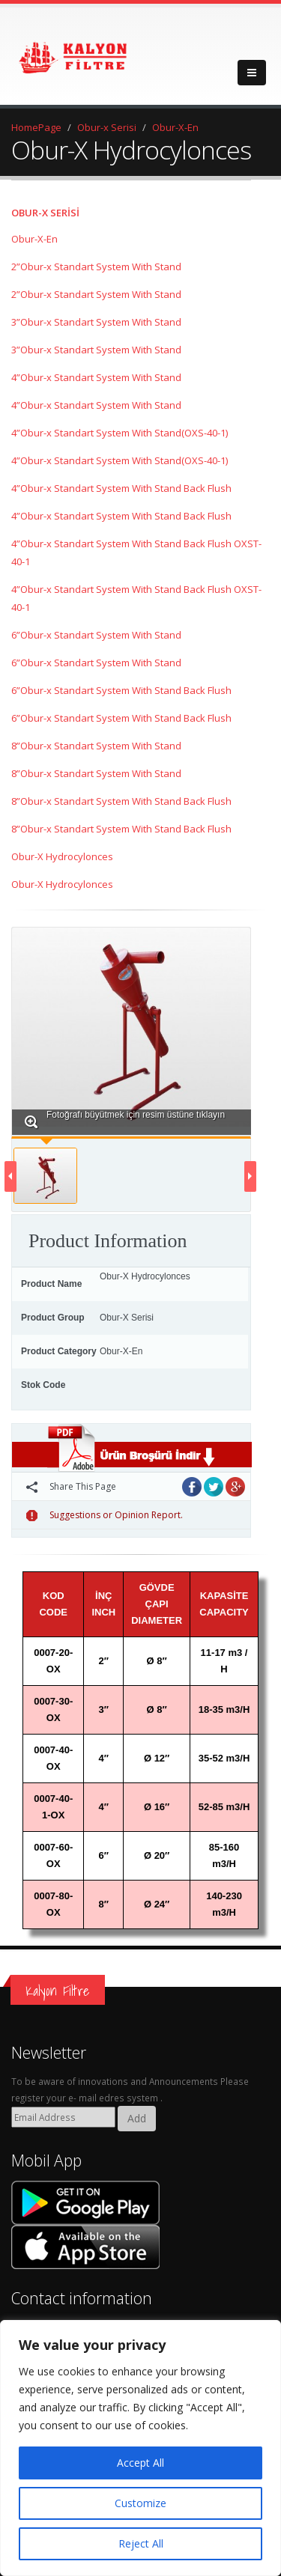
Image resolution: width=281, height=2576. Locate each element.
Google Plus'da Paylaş (235, 1486)
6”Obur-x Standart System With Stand (96, 635)
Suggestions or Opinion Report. (104, 1514)
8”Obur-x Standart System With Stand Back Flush (121, 801)
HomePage (36, 127)
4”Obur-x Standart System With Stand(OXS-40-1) (119, 432)
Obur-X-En (175, 127)
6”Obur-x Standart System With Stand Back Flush (121, 690)
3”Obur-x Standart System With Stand (96, 322)
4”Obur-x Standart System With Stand (96, 377)
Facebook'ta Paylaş (192, 1486)
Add (136, 2118)
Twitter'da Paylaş (213, 1486)
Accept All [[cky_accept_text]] (140, 2462)
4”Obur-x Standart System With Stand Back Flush (121, 488)
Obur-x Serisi (106, 127)
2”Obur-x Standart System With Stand (96, 266)
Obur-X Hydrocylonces (62, 856)
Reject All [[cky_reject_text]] (140, 2543)
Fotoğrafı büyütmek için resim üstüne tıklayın (125, 1119)
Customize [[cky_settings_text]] (140, 2503)
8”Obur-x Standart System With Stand (96, 745)
